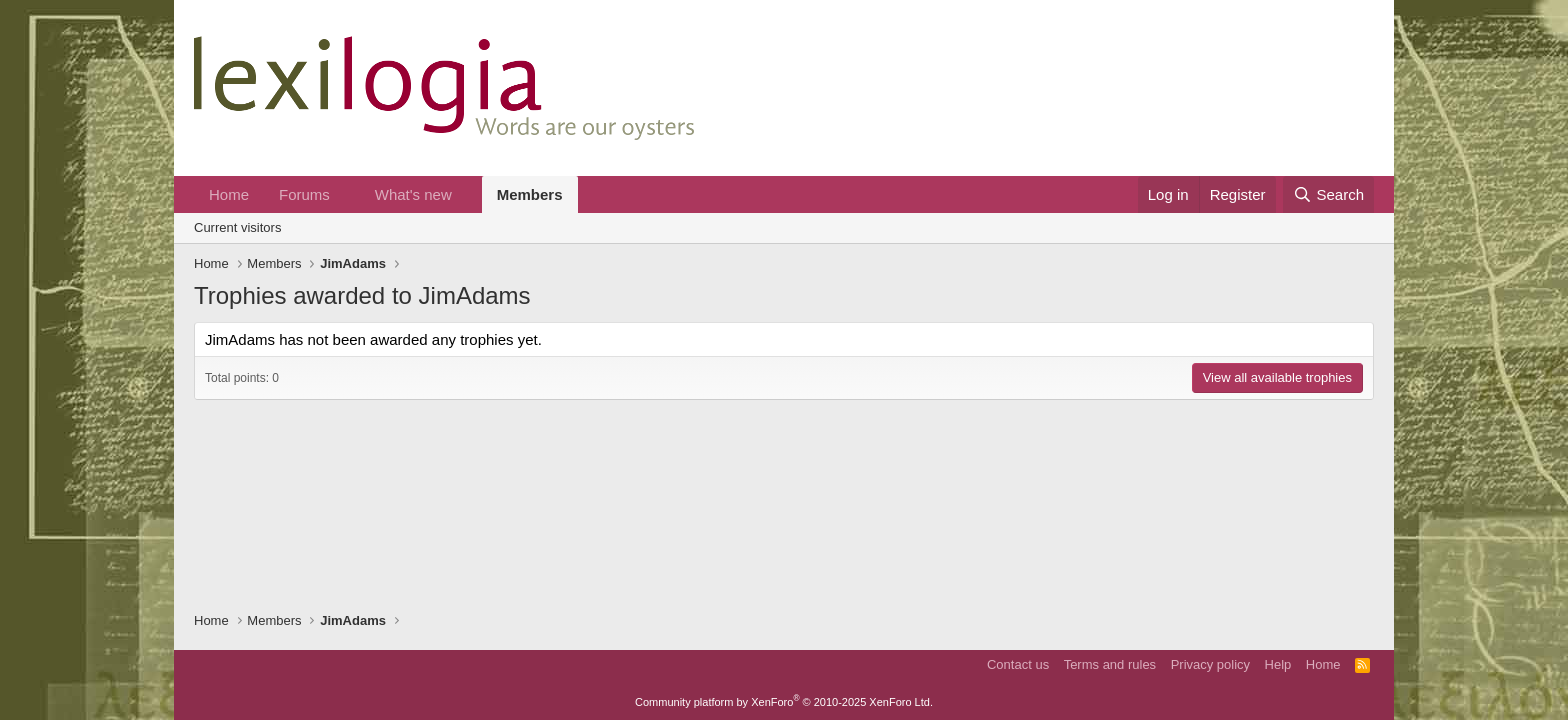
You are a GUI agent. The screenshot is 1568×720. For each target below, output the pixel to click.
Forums (304, 194)
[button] (346, 194)
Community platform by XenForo (784, 702)
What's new (413, 194)
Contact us (1018, 664)
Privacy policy (1210, 664)
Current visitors (237, 227)
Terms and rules (1110, 664)
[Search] (1328, 194)
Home (229, 194)
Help (1278, 664)
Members (530, 194)
